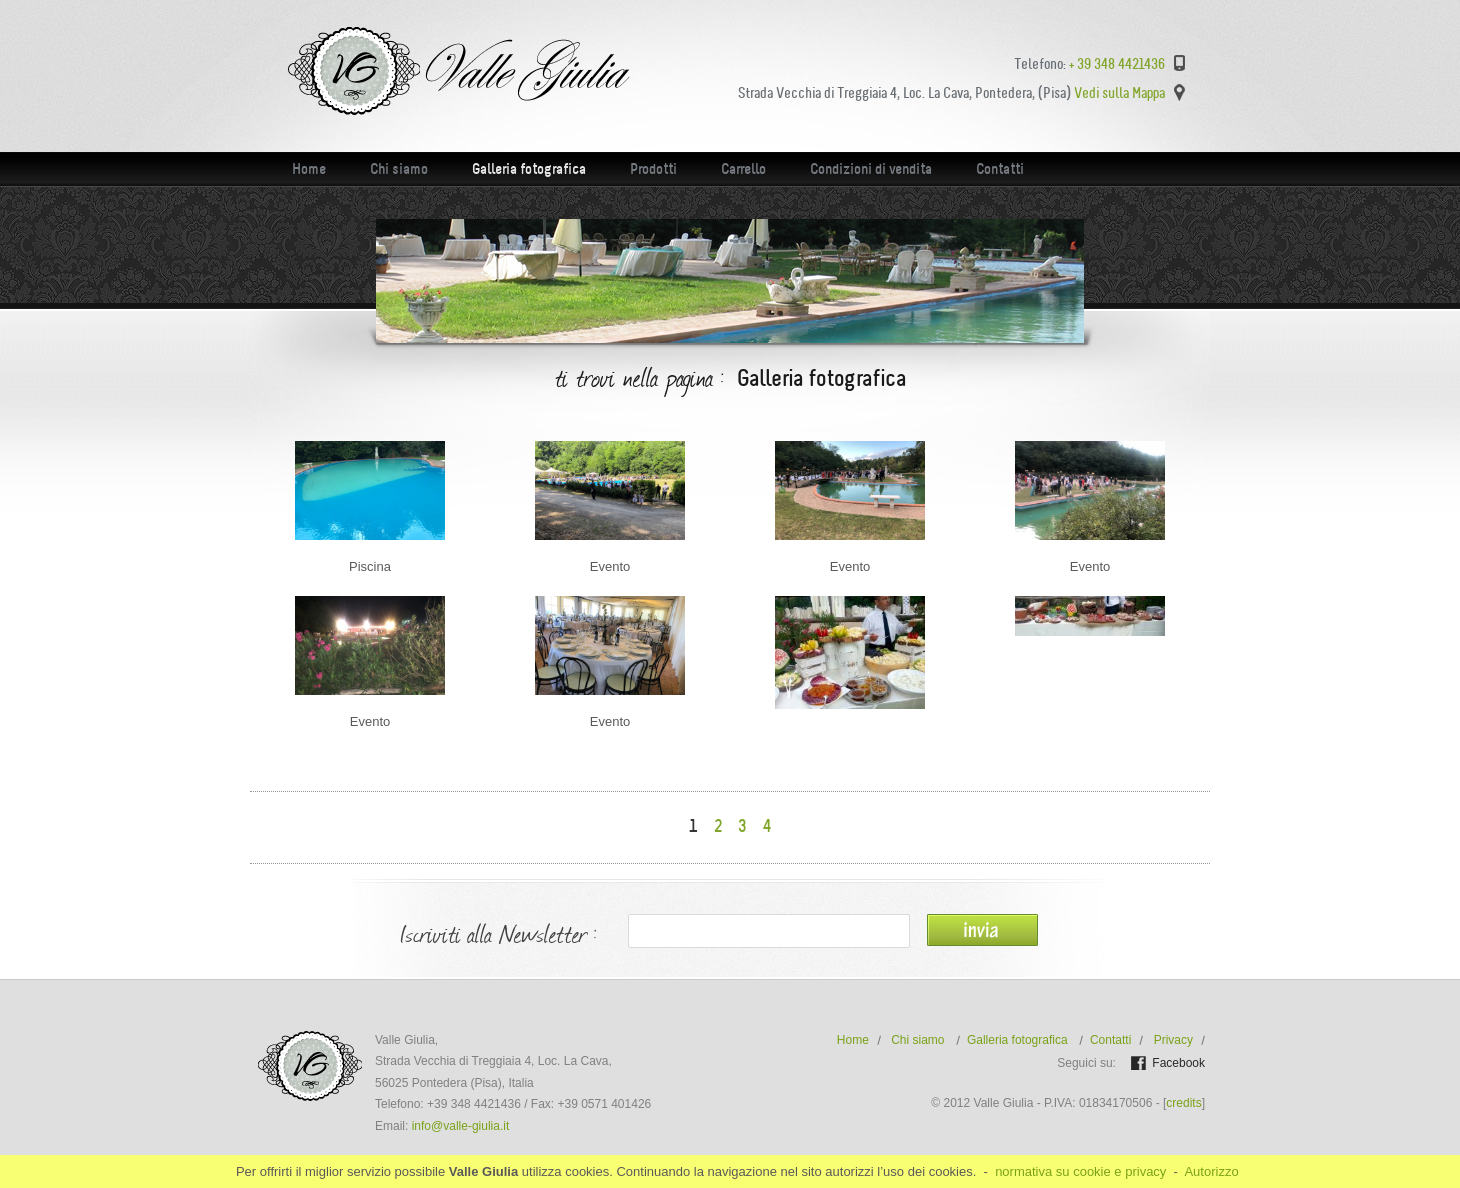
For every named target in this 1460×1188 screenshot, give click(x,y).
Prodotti (653, 169)
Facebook (1178, 1063)
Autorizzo (1211, 1171)
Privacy (1173, 1040)
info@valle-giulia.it (461, 1126)
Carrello (743, 169)
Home (309, 169)
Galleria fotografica (529, 169)
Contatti (1000, 169)
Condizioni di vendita (871, 169)
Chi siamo (399, 169)
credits (1183, 1103)
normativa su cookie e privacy (1080, 1171)
